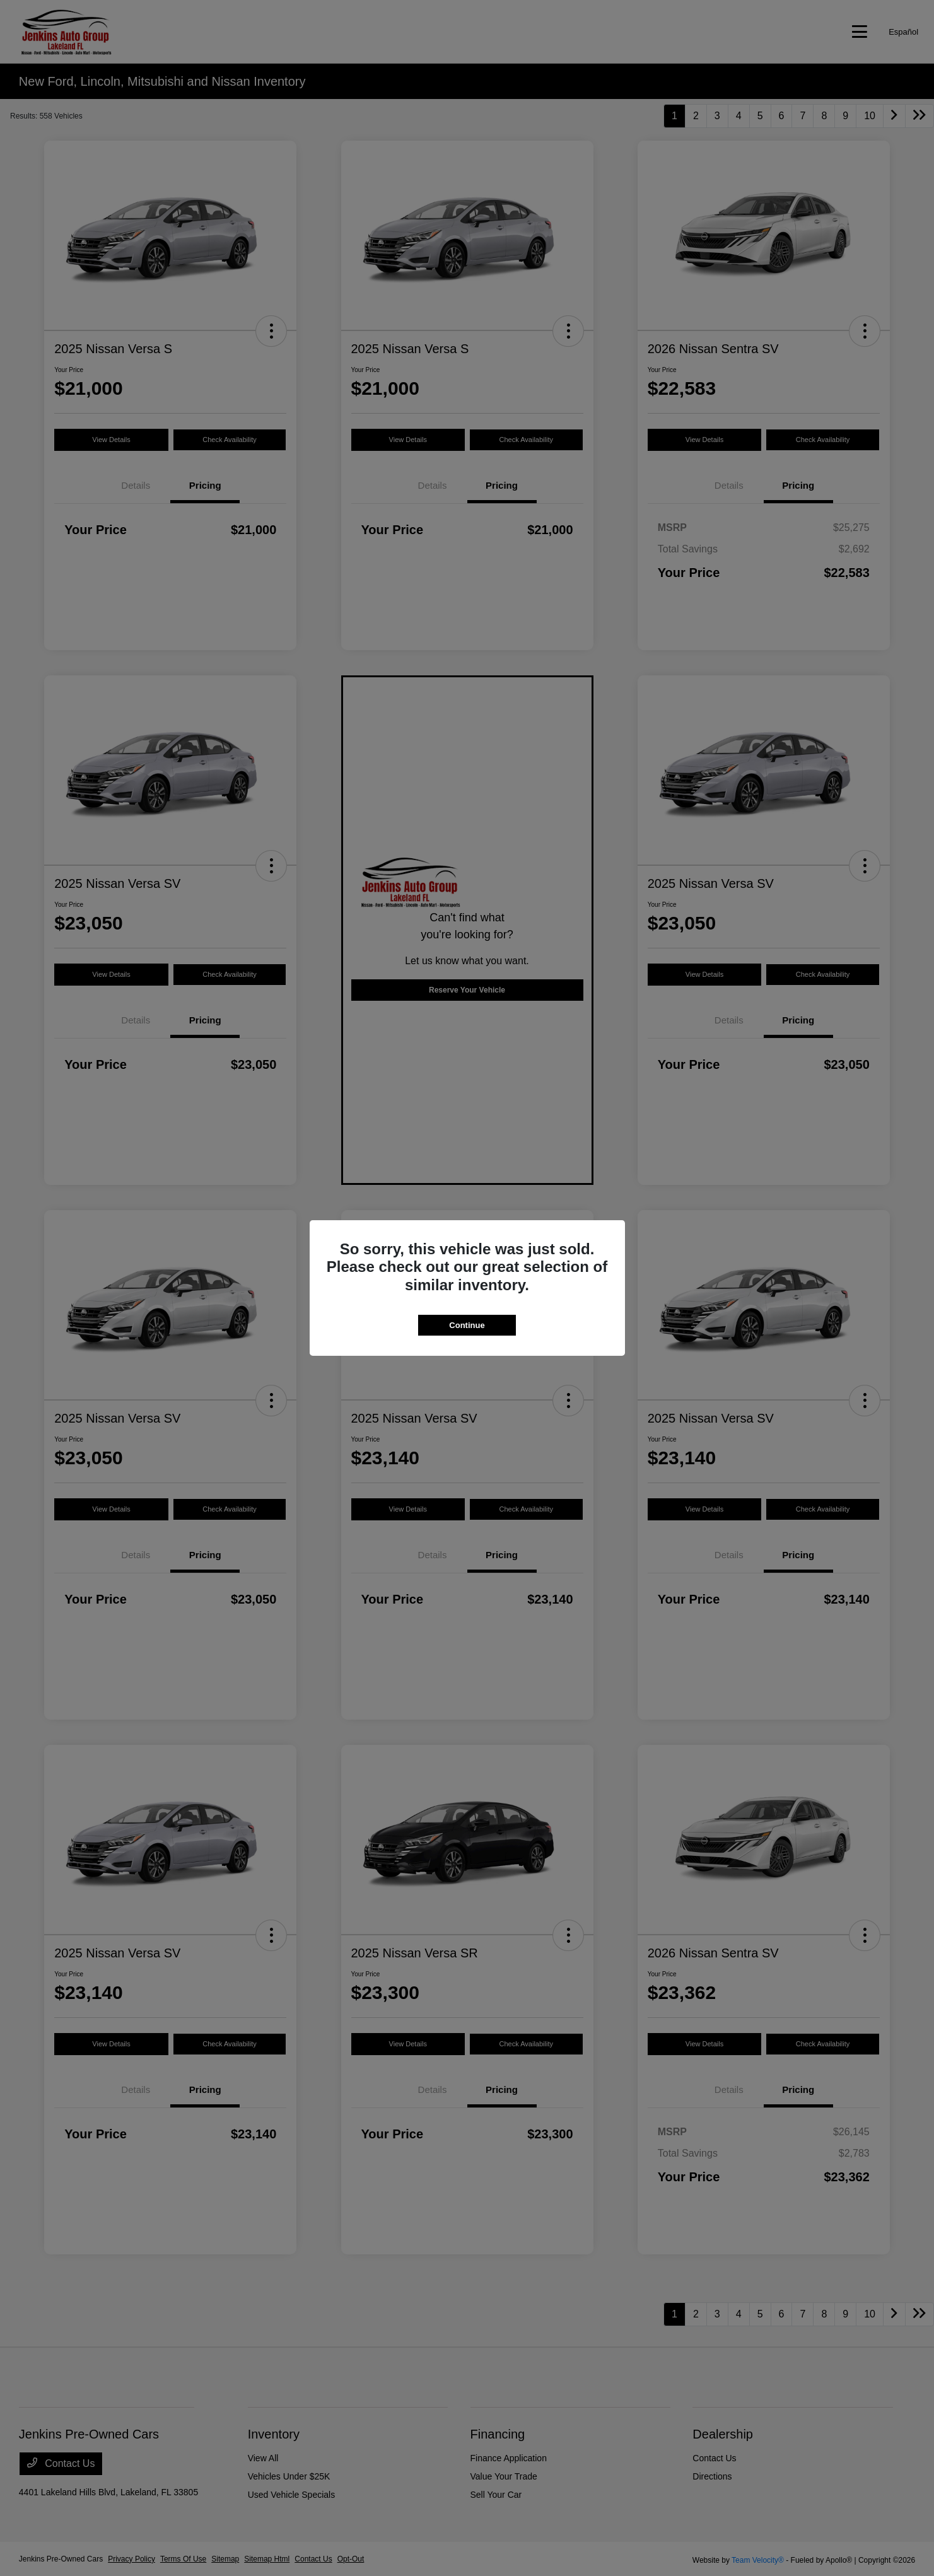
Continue (466, 1325)
